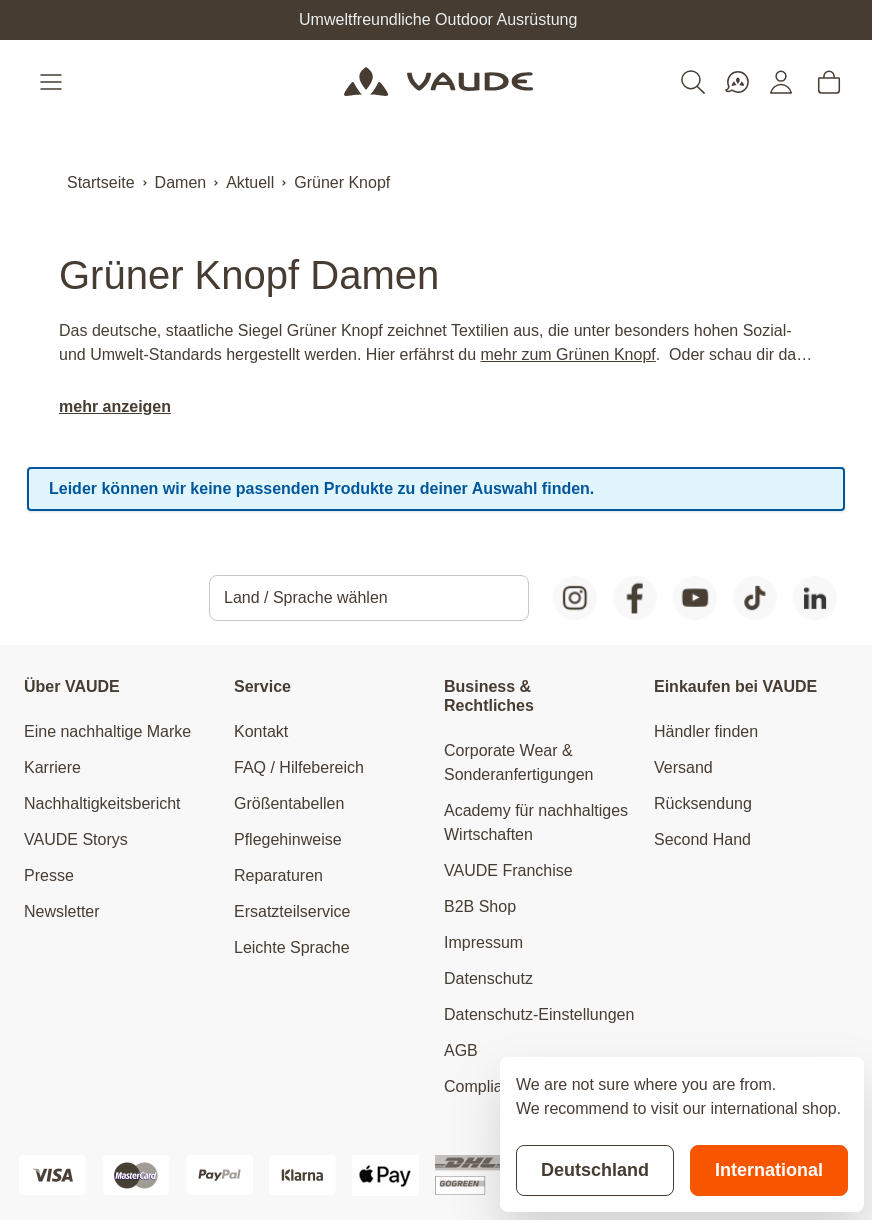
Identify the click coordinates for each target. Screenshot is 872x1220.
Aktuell (250, 182)
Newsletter (62, 911)
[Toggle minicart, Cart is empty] (829, 82)
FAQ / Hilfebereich (299, 767)
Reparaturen (278, 875)
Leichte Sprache (292, 947)
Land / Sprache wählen (306, 597)
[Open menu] (53, 82)
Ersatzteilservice (292, 911)
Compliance (486, 1086)
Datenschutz (488, 978)
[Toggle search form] (693, 82)
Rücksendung (703, 803)
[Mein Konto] (781, 82)
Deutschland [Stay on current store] (595, 1170)
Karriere (52, 767)
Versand (683, 767)
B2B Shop (480, 906)
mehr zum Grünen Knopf (568, 354)
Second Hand (702, 839)
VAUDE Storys (76, 839)
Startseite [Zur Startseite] (101, 182)
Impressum (483, 942)
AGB (461, 1050)
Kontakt (261, 731)
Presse (49, 875)
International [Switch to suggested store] (769, 1170)
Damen (181, 182)
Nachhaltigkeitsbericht (102, 803)
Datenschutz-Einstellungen (539, 1014)
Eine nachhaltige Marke (107, 731)
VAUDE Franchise (508, 870)
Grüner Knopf (342, 182)
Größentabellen (289, 803)
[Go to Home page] (438, 82)
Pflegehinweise (288, 839)
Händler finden (706, 731)
